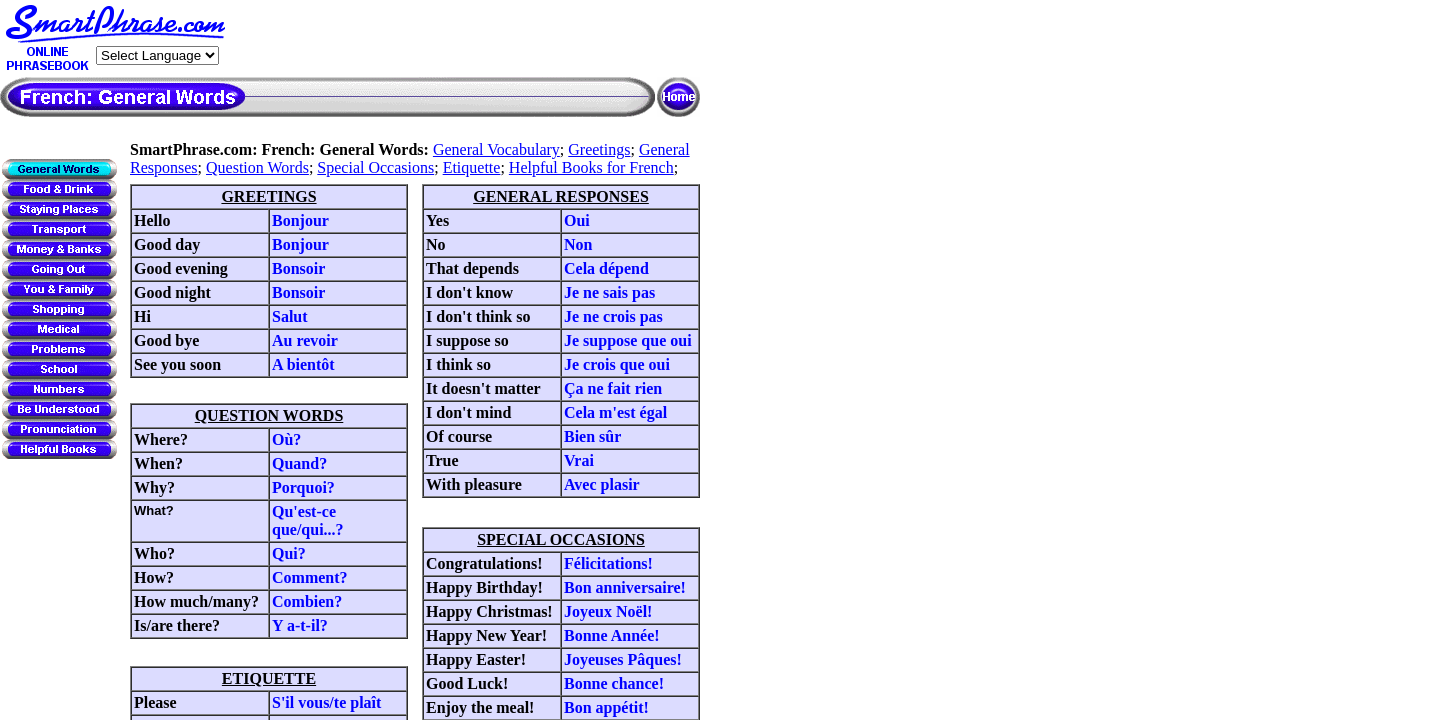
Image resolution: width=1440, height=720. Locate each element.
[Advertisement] (466, 39)
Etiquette (472, 167)
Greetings (599, 149)
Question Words (257, 167)
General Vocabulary (496, 149)
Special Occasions (375, 167)
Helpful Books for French (591, 167)
